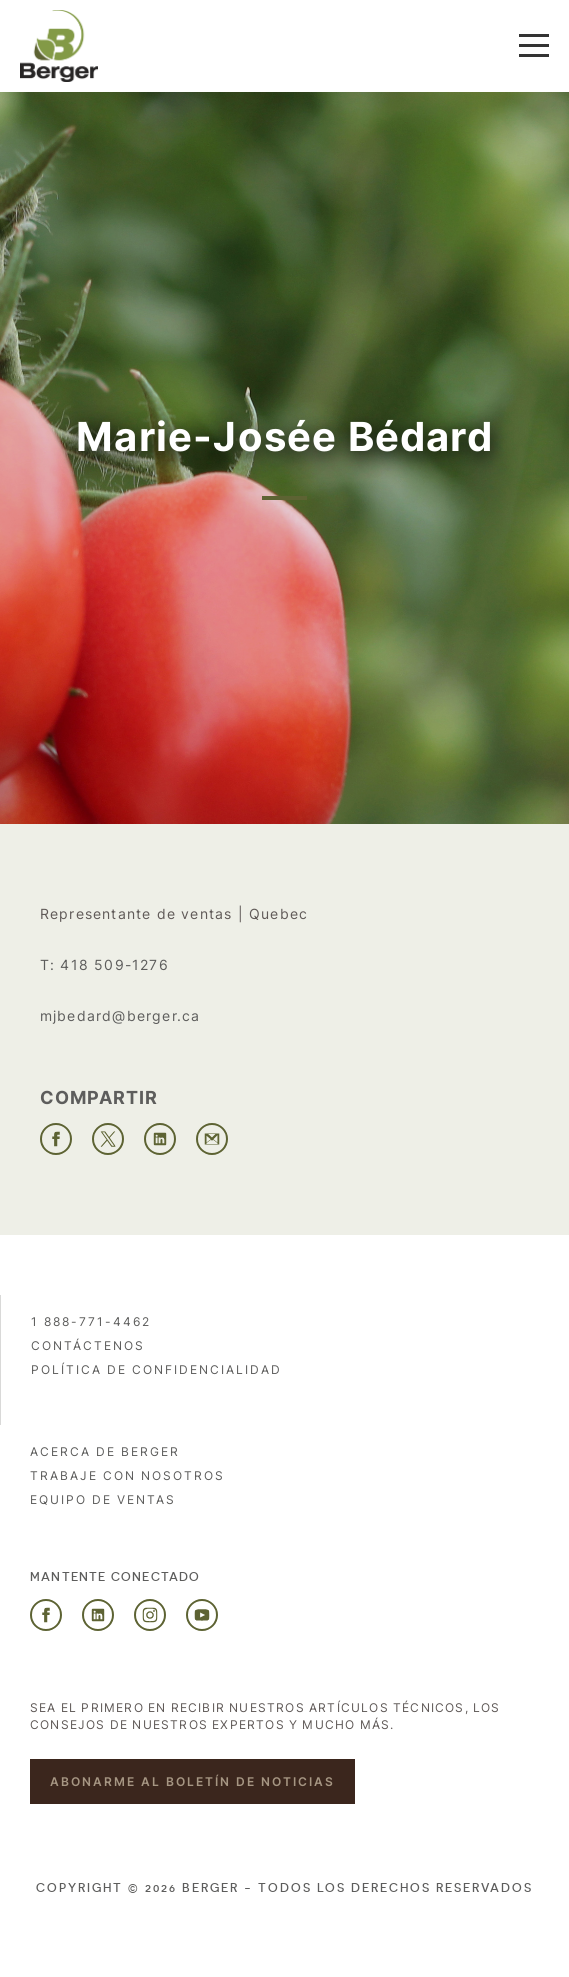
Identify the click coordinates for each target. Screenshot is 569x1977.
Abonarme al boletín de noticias (192, 1781)
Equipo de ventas (103, 1499)
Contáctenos (88, 1345)
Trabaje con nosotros (127, 1475)
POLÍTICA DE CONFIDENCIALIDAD (156, 1369)
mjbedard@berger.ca (120, 1015)
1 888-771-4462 (91, 1321)
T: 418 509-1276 (104, 964)
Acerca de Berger (105, 1451)
